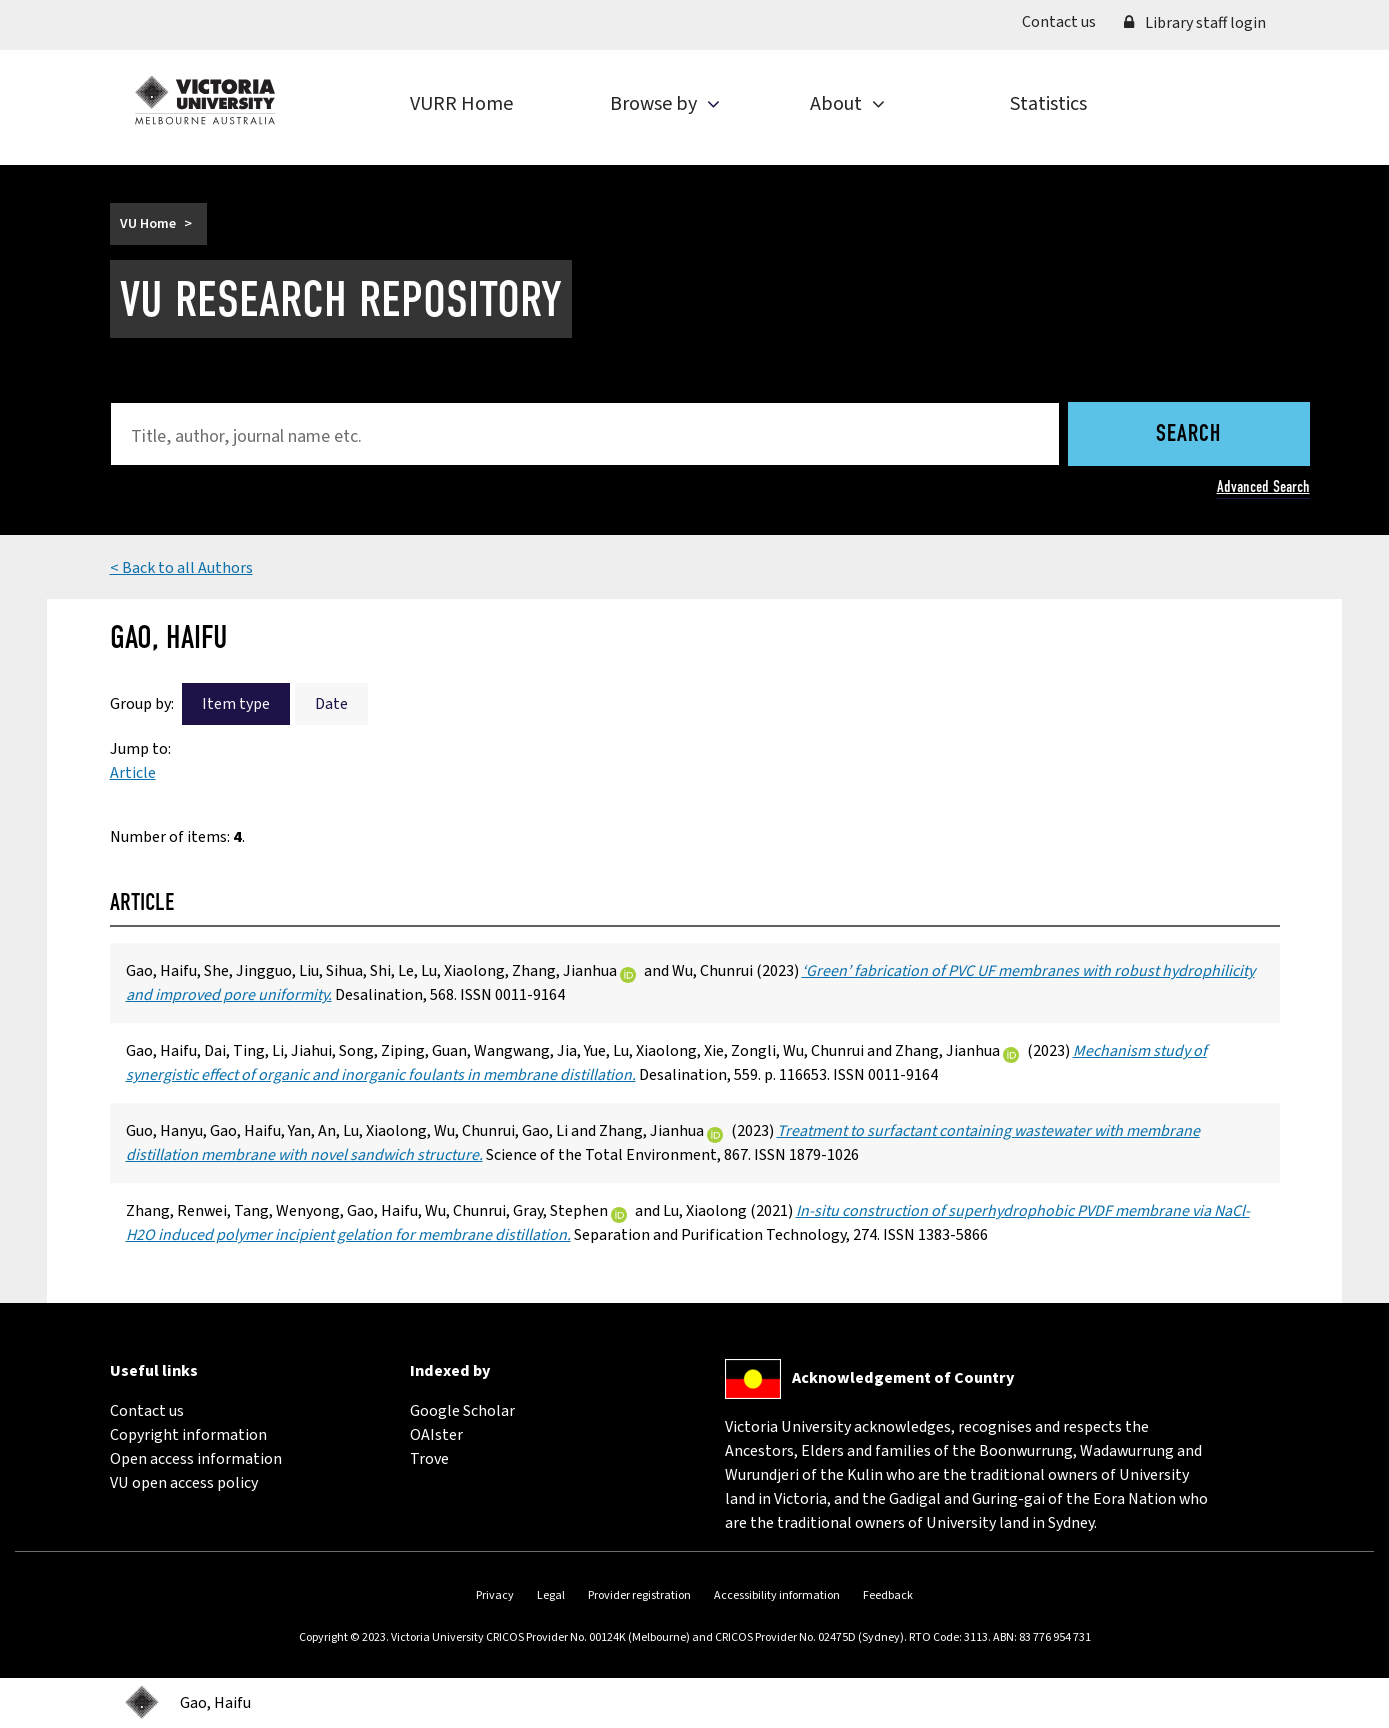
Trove (429, 1459)
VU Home (148, 224)
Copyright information (188, 1435)
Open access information (196, 1459)
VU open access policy (184, 1483)
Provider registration (639, 1595)
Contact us (1066, 21)
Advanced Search (1263, 486)
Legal (551, 1595)
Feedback (888, 1595)
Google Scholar (462, 1411)
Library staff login (1195, 23)
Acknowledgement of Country (903, 1378)
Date (331, 704)
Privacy (495, 1595)
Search (1188, 435)
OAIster (436, 1435)
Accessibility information (777, 1595)
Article (133, 773)
